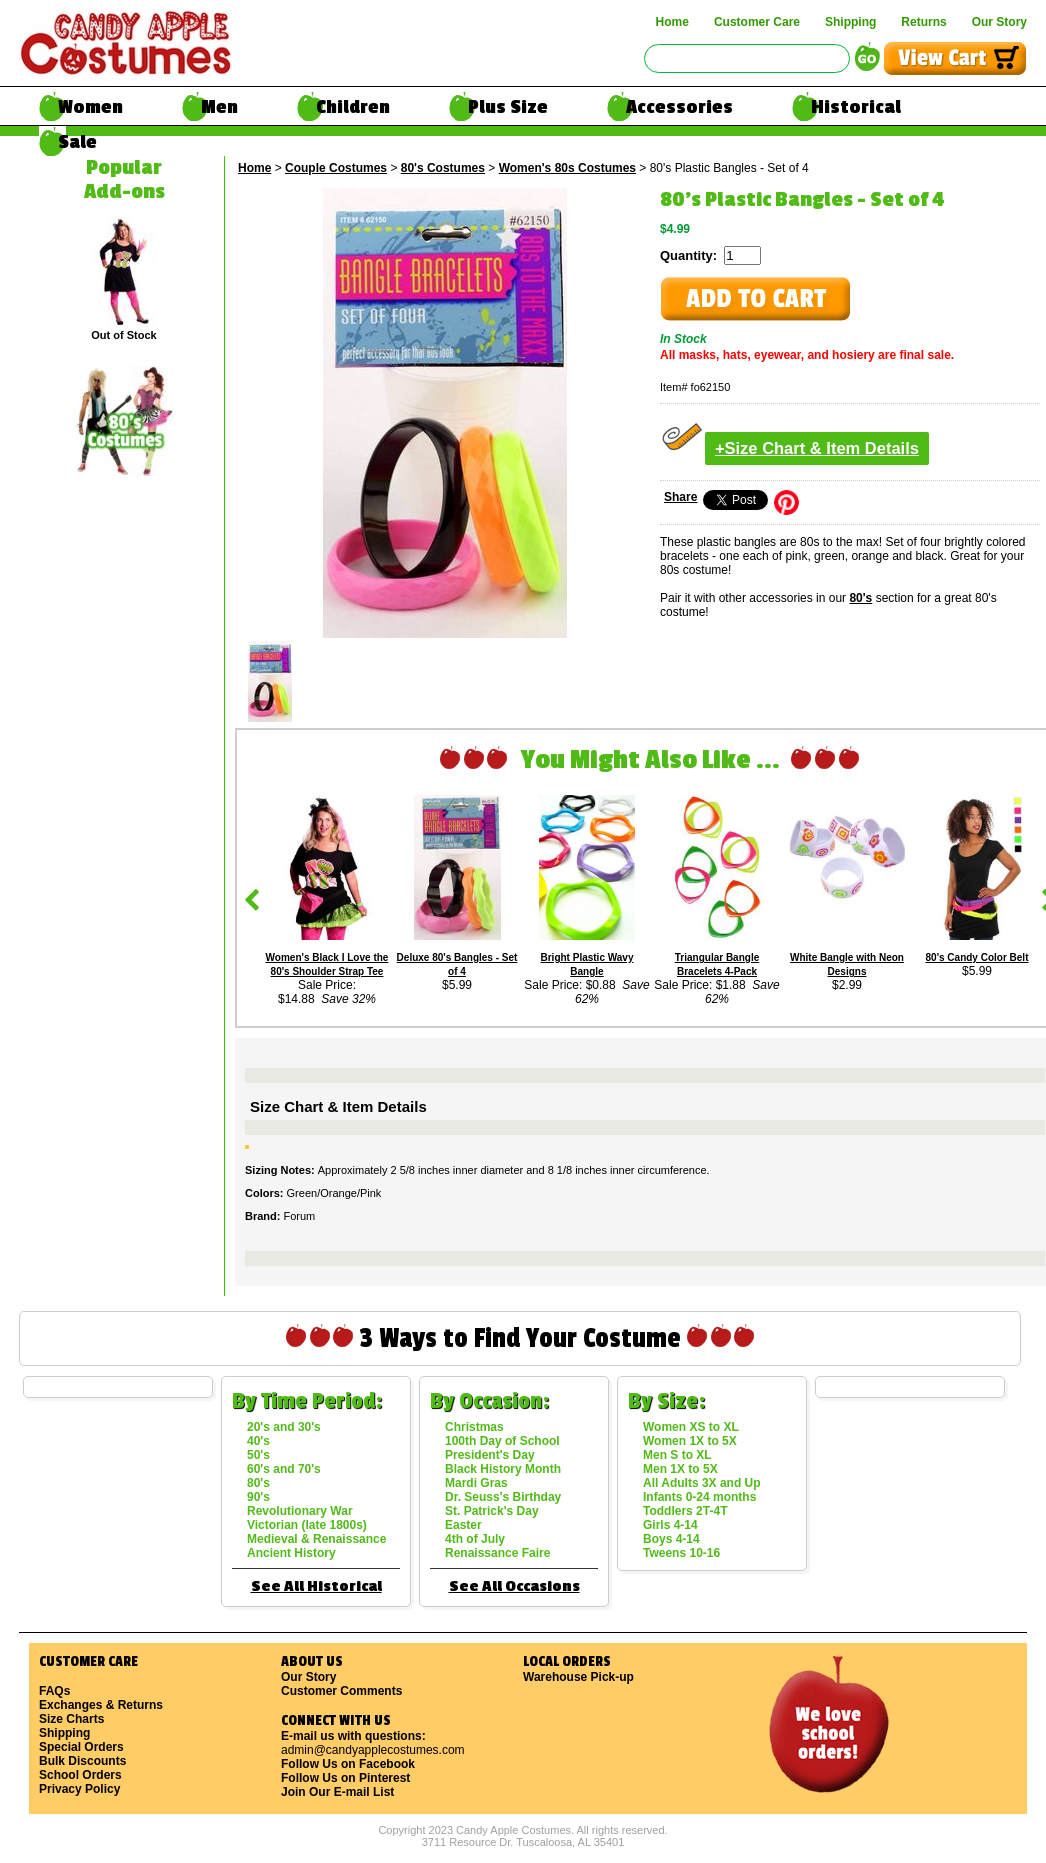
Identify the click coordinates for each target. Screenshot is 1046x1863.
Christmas (474, 1427)
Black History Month (503, 1469)
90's (258, 1497)
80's (860, 598)
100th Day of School (502, 1441)
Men (219, 107)
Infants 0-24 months (699, 1497)
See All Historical (316, 1586)
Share (680, 497)
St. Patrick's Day (492, 1511)
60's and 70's (284, 1469)
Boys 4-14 (671, 1539)
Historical (856, 107)
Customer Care (757, 22)
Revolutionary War (300, 1511)
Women (90, 107)
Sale (77, 142)
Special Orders (81, 1747)
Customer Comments (341, 1691)
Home (672, 22)
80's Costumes (443, 168)
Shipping (850, 22)
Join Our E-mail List (337, 1792)
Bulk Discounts (82, 1761)
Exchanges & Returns (101, 1705)
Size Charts (71, 1719)
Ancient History (291, 1553)
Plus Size (508, 107)
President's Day (490, 1455)
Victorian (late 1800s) (307, 1525)
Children (353, 107)
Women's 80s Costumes (567, 168)
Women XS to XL (691, 1427)
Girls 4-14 (670, 1525)
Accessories (679, 107)
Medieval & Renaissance (316, 1539)
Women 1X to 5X (690, 1441)
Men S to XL (677, 1455)
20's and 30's (284, 1427)
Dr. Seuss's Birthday (503, 1497)
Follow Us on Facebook (348, 1764)
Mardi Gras (476, 1483)
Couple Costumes (336, 168)
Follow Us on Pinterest (345, 1778)
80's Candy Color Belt (977, 957)
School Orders (80, 1775)
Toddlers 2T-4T (685, 1511)
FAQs (54, 1691)
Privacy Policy (79, 1789)
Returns (923, 22)
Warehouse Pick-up (578, 1677)
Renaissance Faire (497, 1553)
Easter (463, 1525)
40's (258, 1441)
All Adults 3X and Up (702, 1483)
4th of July (475, 1539)
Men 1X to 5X (680, 1469)
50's (258, 1455)
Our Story (999, 22)
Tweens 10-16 (681, 1553)
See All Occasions (514, 1586)
